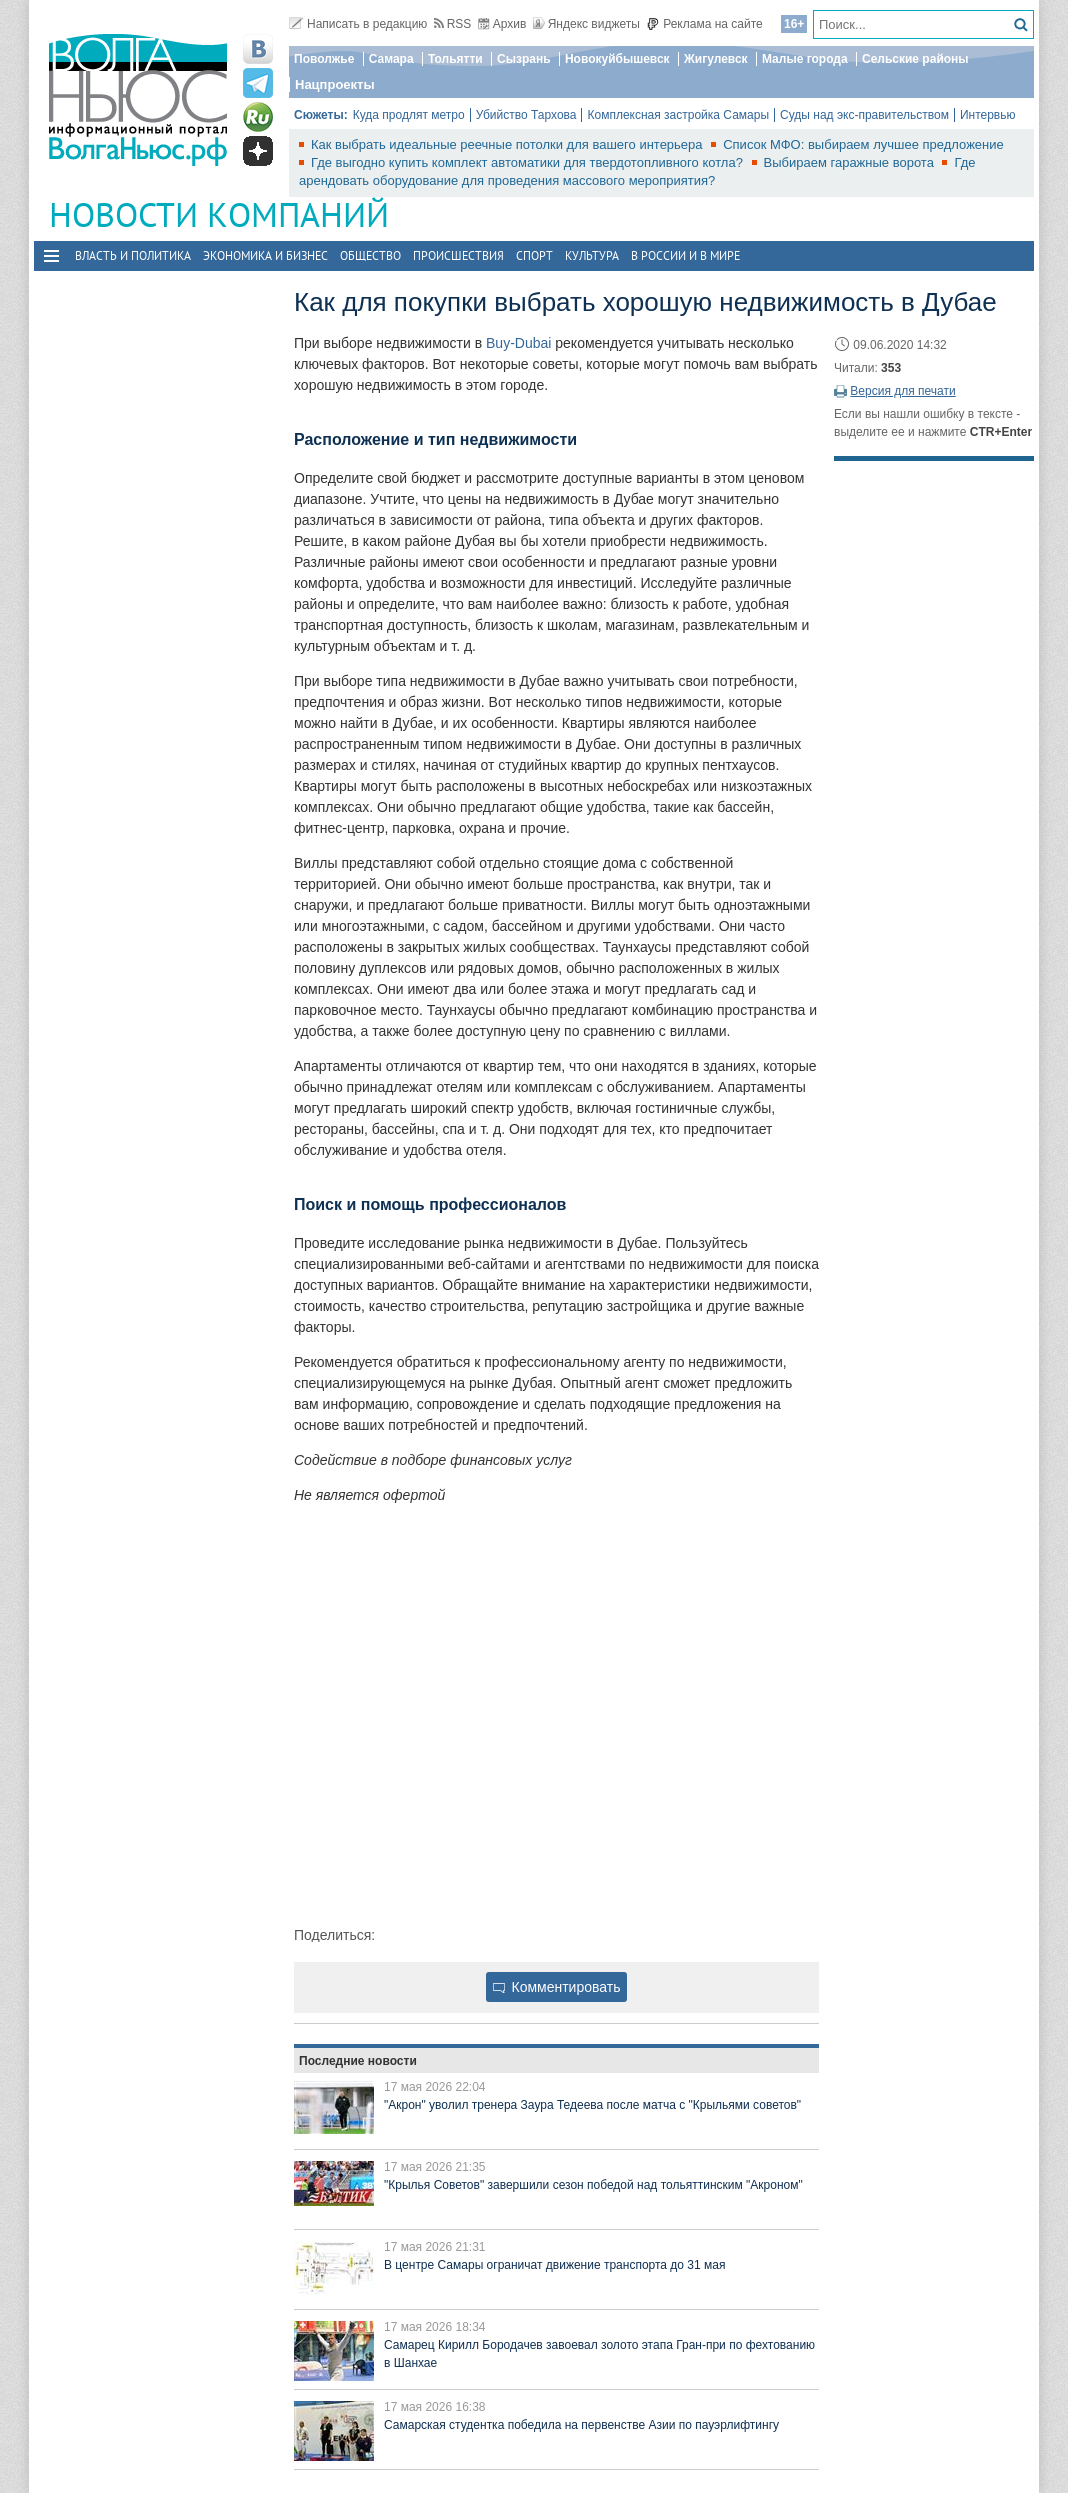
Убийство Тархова (526, 115)
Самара (391, 59)
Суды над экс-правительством (864, 115)
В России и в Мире (685, 255)
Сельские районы (915, 59)
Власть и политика (133, 255)
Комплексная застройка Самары (678, 115)
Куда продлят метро (409, 115)
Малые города (805, 59)
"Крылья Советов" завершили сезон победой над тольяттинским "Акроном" (593, 2185)
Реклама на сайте (704, 24)
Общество (370, 255)
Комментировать (557, 1987)
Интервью (988, 115)
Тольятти (455, 59)
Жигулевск (716, 59)
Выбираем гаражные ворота (851, 162)
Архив (502, 24)
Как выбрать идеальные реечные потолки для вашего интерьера (508, 144)
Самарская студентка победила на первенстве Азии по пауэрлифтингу (581, 2425)
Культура (592, 255)
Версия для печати (902, 391)
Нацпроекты (335, 84)
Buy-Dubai (518, 343)
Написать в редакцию (358, 24)
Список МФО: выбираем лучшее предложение (863, 144)
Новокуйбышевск (617, 59)
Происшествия (458, 255)
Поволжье (324, 59)
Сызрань (524, 59)
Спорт (534, 255)
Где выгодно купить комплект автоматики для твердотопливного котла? (529, 162)
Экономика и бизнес (265, 255)
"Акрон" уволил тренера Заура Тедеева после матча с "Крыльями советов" (592, 2105)
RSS (453, 24)
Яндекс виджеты (586, 24)
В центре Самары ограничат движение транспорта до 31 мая (554, 2265)
